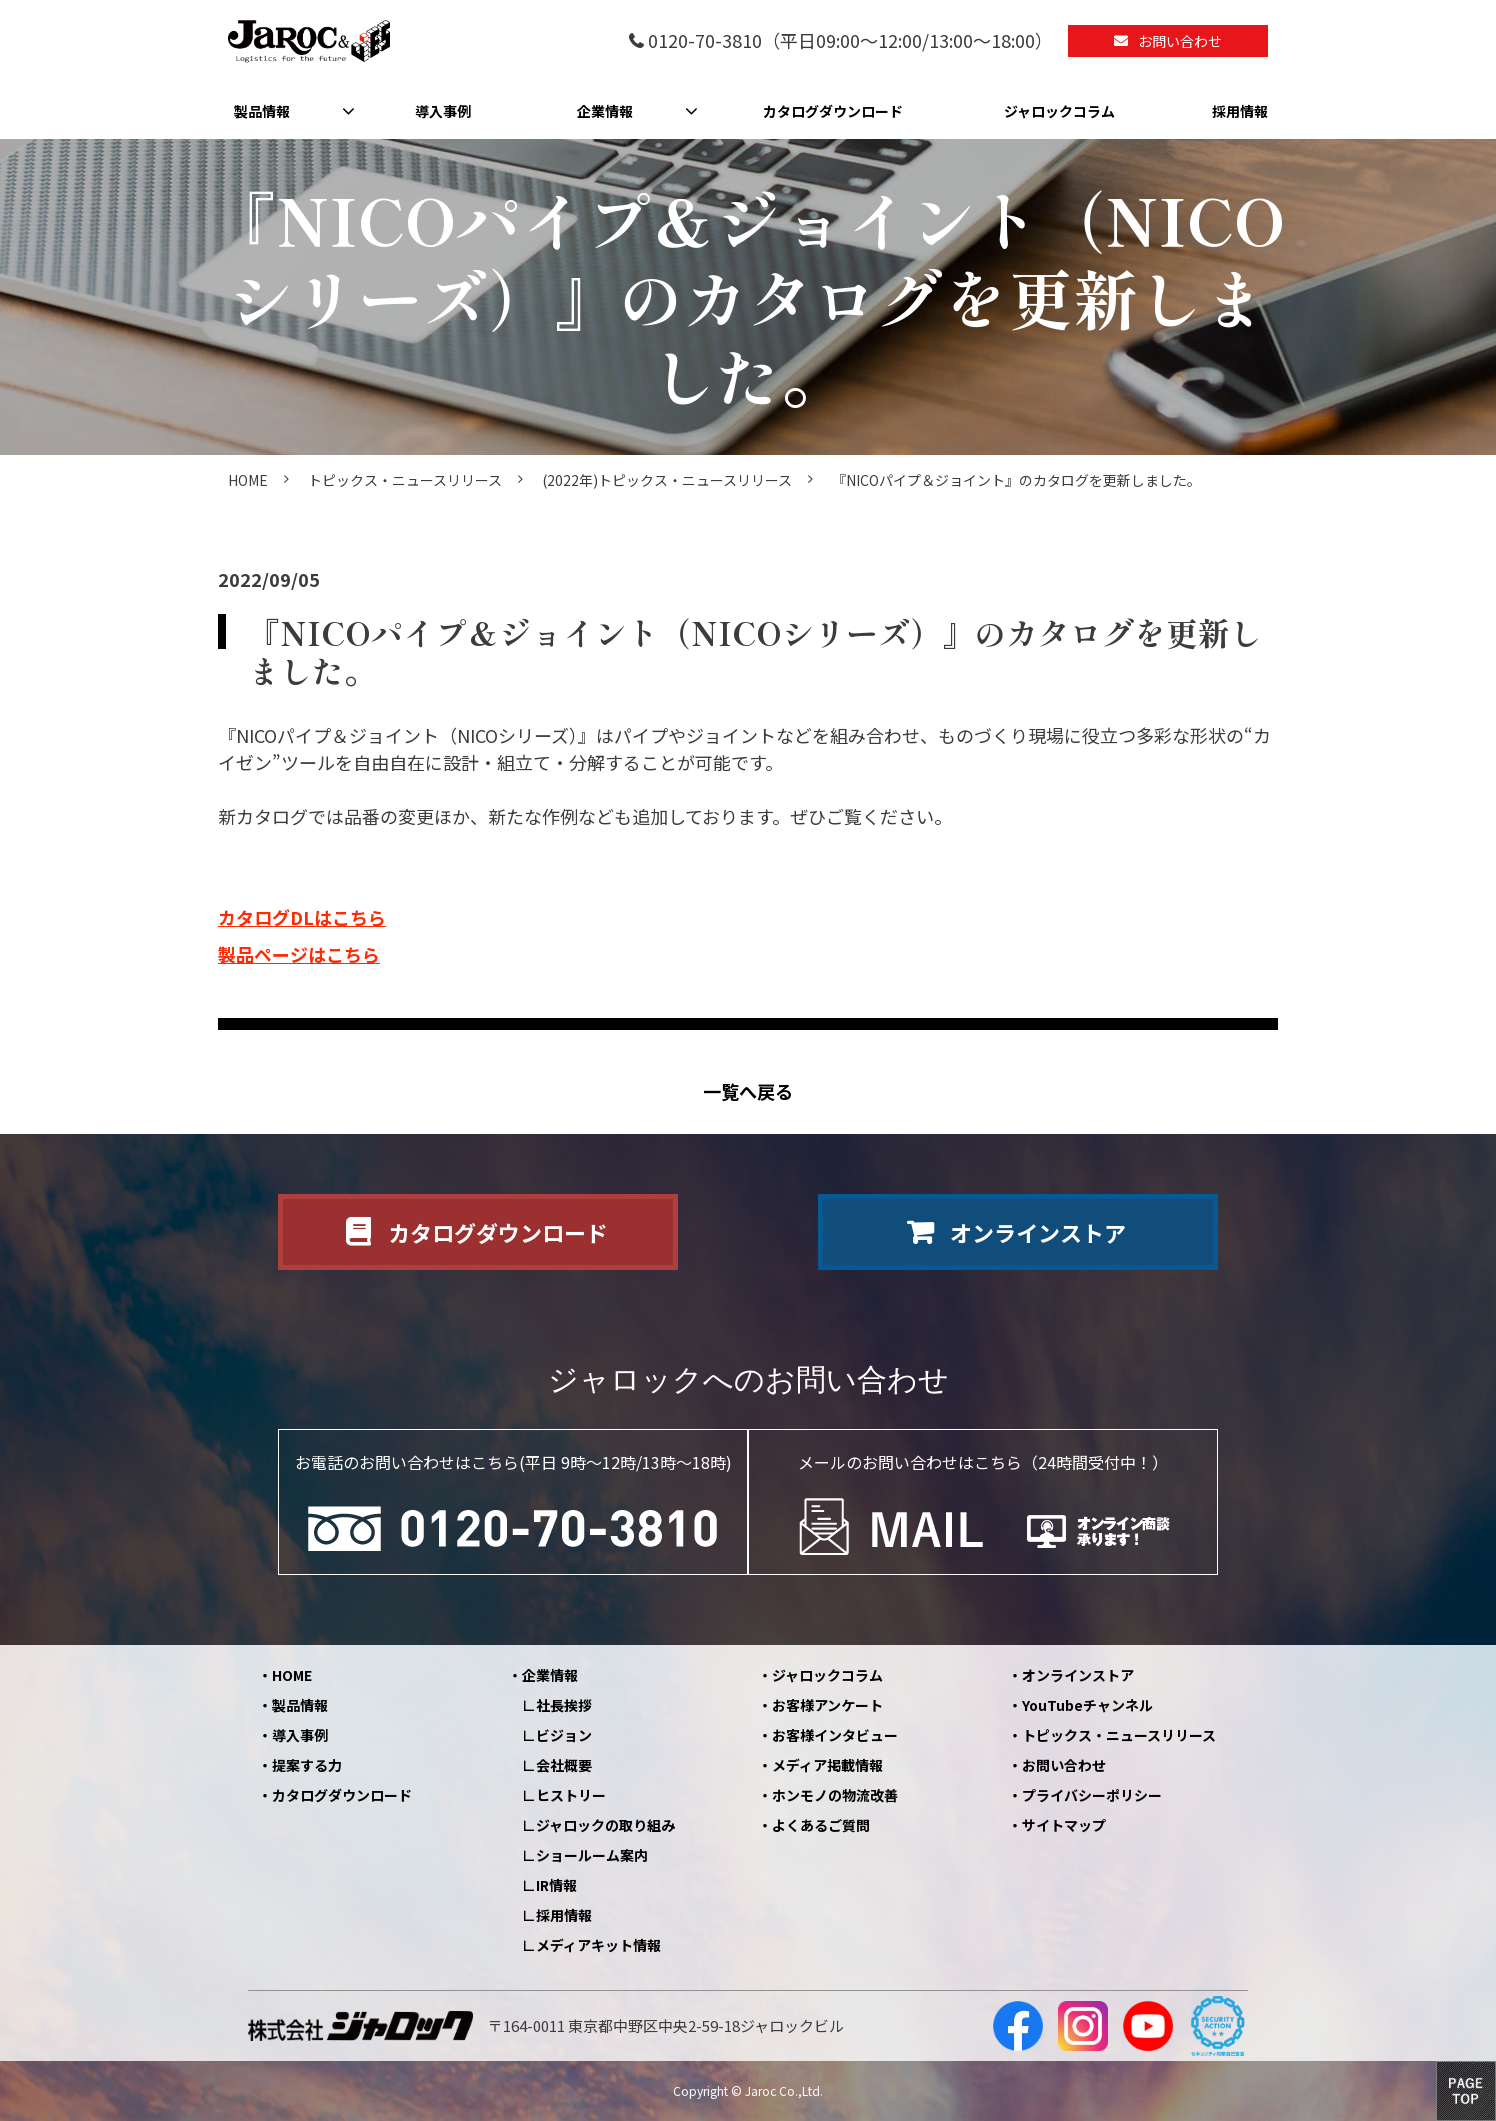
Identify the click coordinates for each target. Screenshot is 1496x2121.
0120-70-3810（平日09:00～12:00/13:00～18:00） (850, 41)
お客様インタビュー (835, 1735)
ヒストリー (571, 1795)
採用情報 (1240, 111)
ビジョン (564, 1735)
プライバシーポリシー (1092, 1795)
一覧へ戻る (748, 1091)
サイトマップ (1064, 1825)
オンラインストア (1038, 1232)
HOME (248, 480)
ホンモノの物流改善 (835, 1795)
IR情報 (556, 1885)
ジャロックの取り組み (605, 1825)
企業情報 (605, 111)
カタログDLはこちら (302, 917)
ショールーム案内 (592, 1855)
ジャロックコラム (1059, 111)
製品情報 (262, 111)
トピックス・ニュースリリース (405, 480)
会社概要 (564, 1765)
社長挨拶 (564, 1705)
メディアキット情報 (598, 1945)
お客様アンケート (827, 1705)
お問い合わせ (1180, 41)
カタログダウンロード (833, 111)
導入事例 (443, 111)
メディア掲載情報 (827, 1765)
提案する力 (307, 1765)
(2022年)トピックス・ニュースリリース (667, 480)
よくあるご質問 (821, 1825)
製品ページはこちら (299, 954)
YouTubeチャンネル (1087, 1705)
